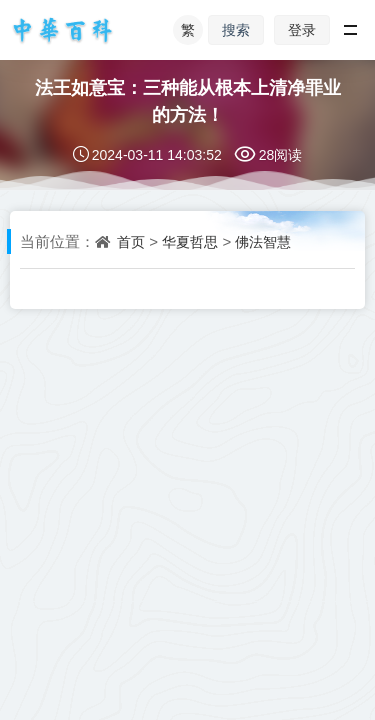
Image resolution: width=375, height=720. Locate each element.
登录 (302, 29)
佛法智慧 (263, 242)
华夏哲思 (190, 242)
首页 (131, 242)
